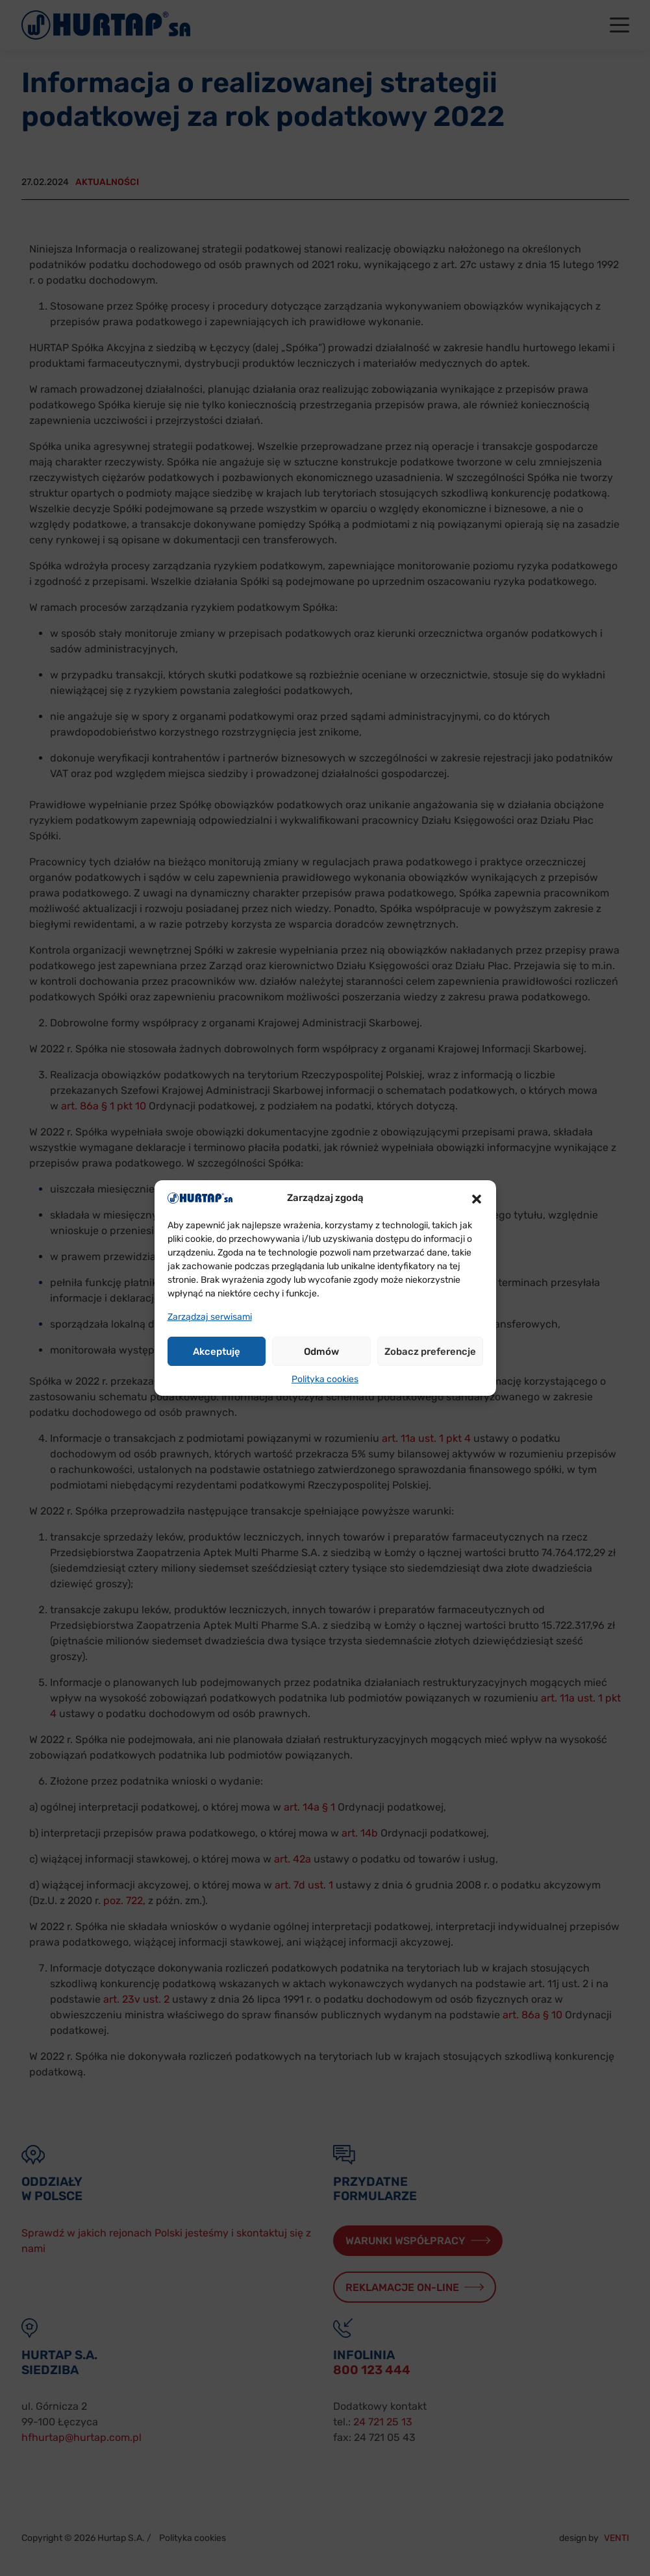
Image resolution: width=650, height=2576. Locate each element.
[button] (476, 1197)
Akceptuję (216, 1351)
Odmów (321, 1351)
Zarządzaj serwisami (210, 1316)
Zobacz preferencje (430, 1351)
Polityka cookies (325, 1379)
